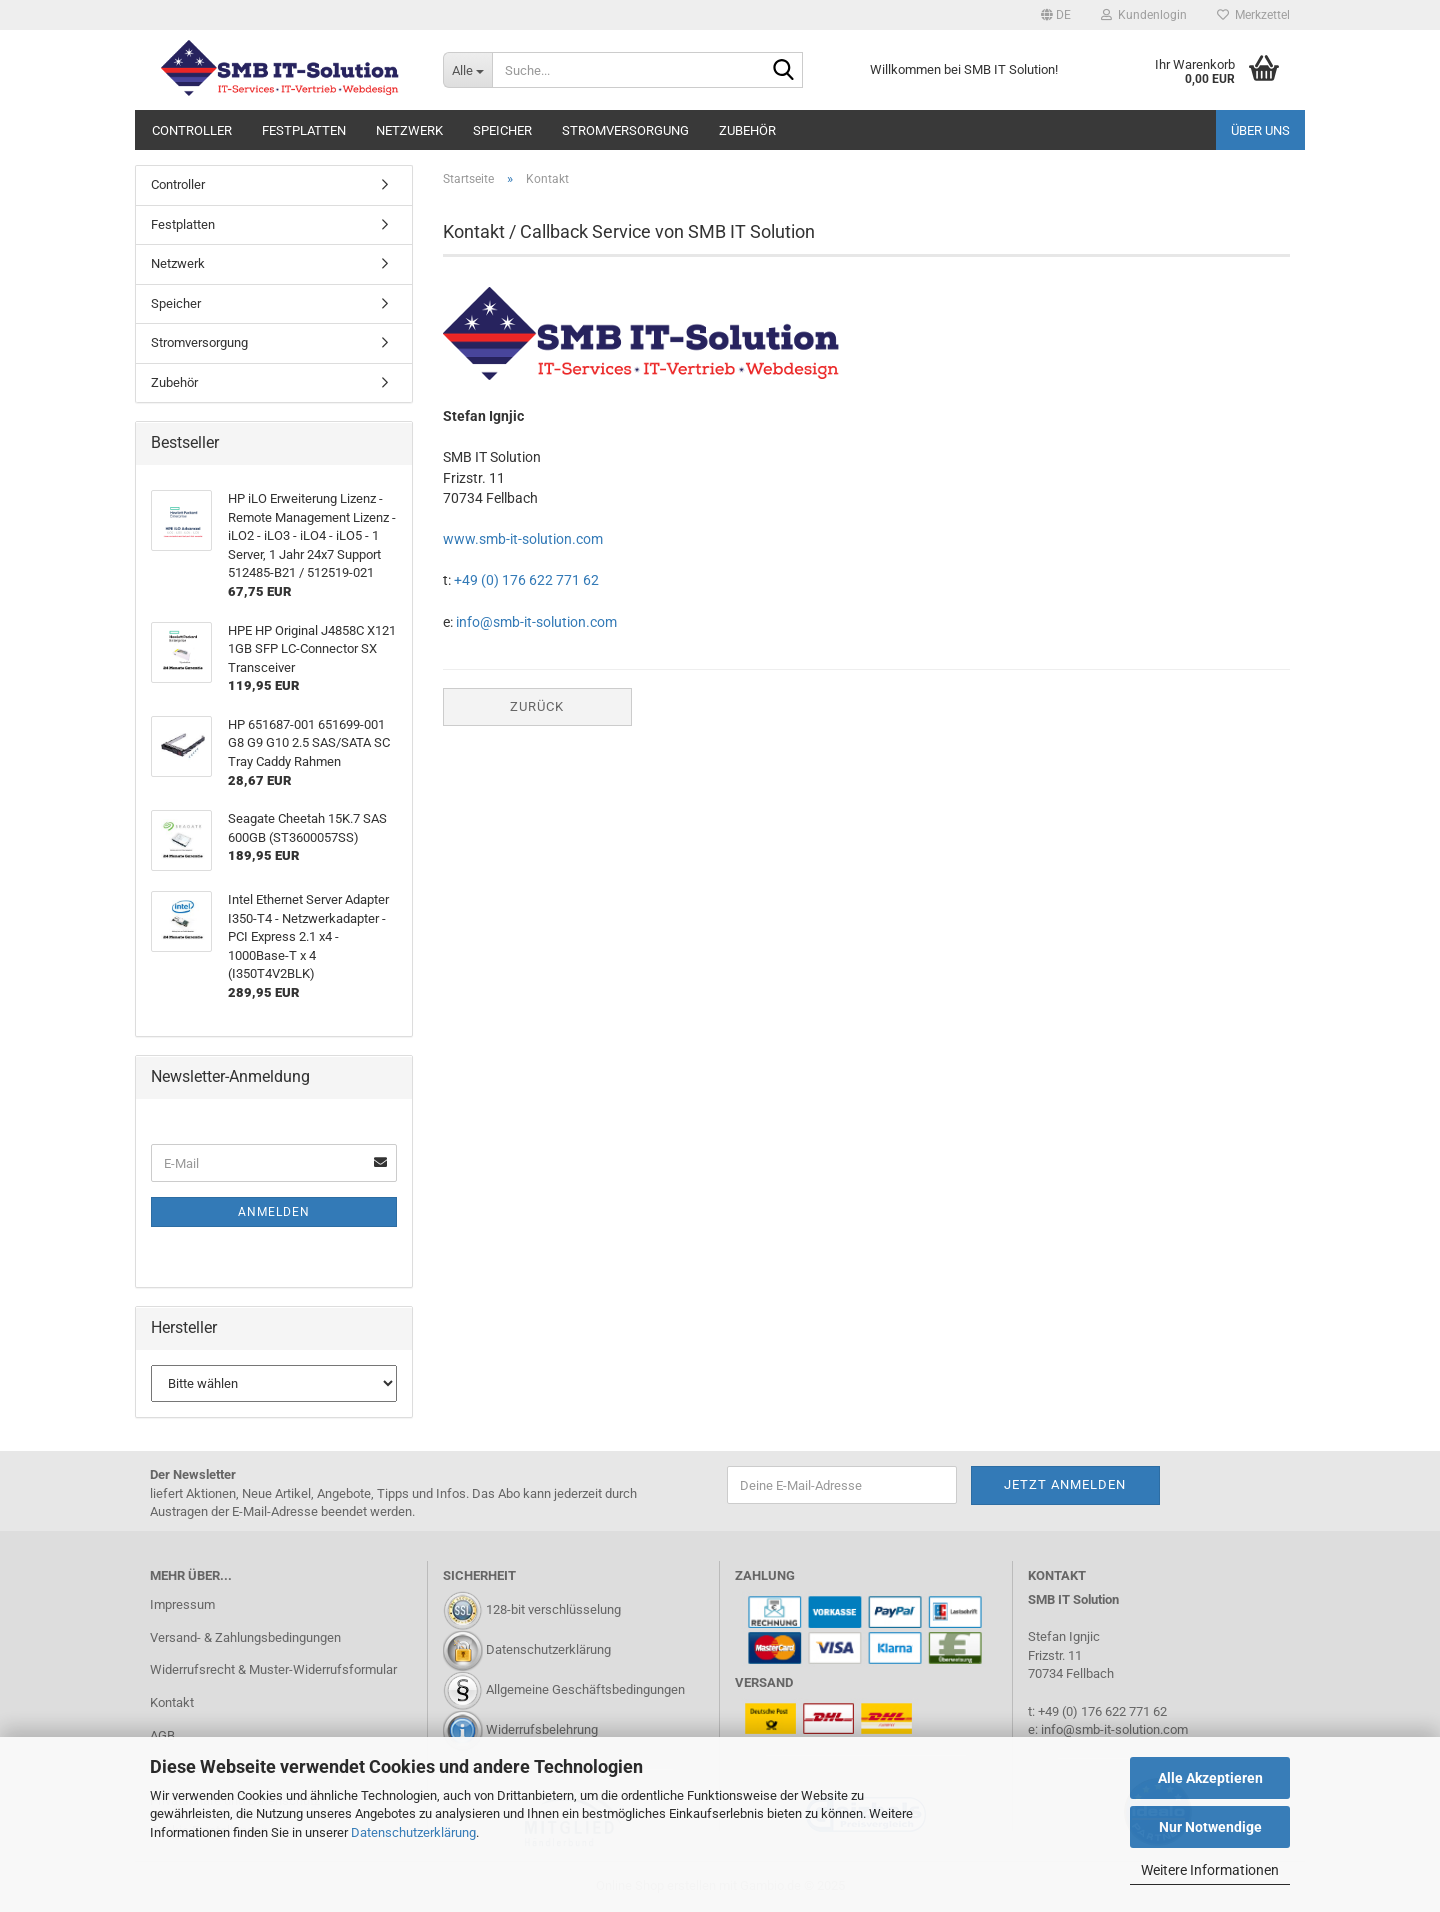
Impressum (182, 1604)
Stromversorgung (625, 130)
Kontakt (172, 1702)
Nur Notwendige (1210, 1827)
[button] (1056, 15)
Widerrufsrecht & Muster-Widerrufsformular (273, 1669)
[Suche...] (467, 70)
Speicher (502, 130)
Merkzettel (1253, 15)
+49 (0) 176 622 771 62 (525, 580)
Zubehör (747, 130)
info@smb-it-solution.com (536, 622)
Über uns (1260, 130)
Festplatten (304, 130)
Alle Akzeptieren (1210, 1778)
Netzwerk (409, 130)
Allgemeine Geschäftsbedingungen (585, 1690)
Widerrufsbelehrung (542, 1730)
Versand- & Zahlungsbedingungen (245, 1637)
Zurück (537, 706)
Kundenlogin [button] (1144, 15)
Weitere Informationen (1210, 1870)
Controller (192, 130)
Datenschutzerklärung (413, 1832)
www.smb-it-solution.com (523, 539)
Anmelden (274, 1212)
